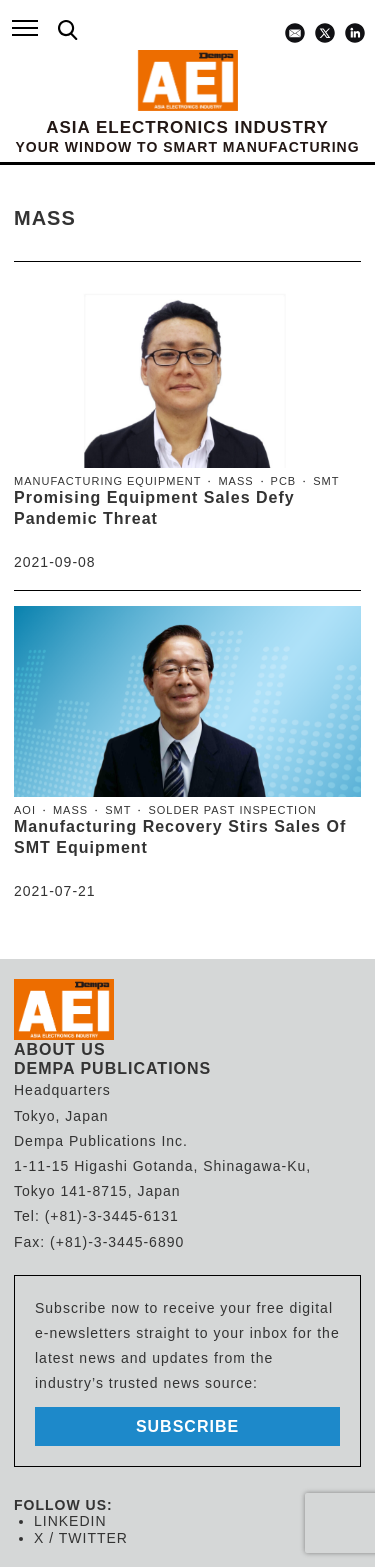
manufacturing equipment (107, 481)
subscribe (187, 1426)
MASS (235, 481)
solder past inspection (232, 810)
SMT (326, 481)
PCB (284, 481)
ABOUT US (60, 1049)
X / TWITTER (81, 1538)
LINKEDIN (70, 1521)
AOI (25, 810)
